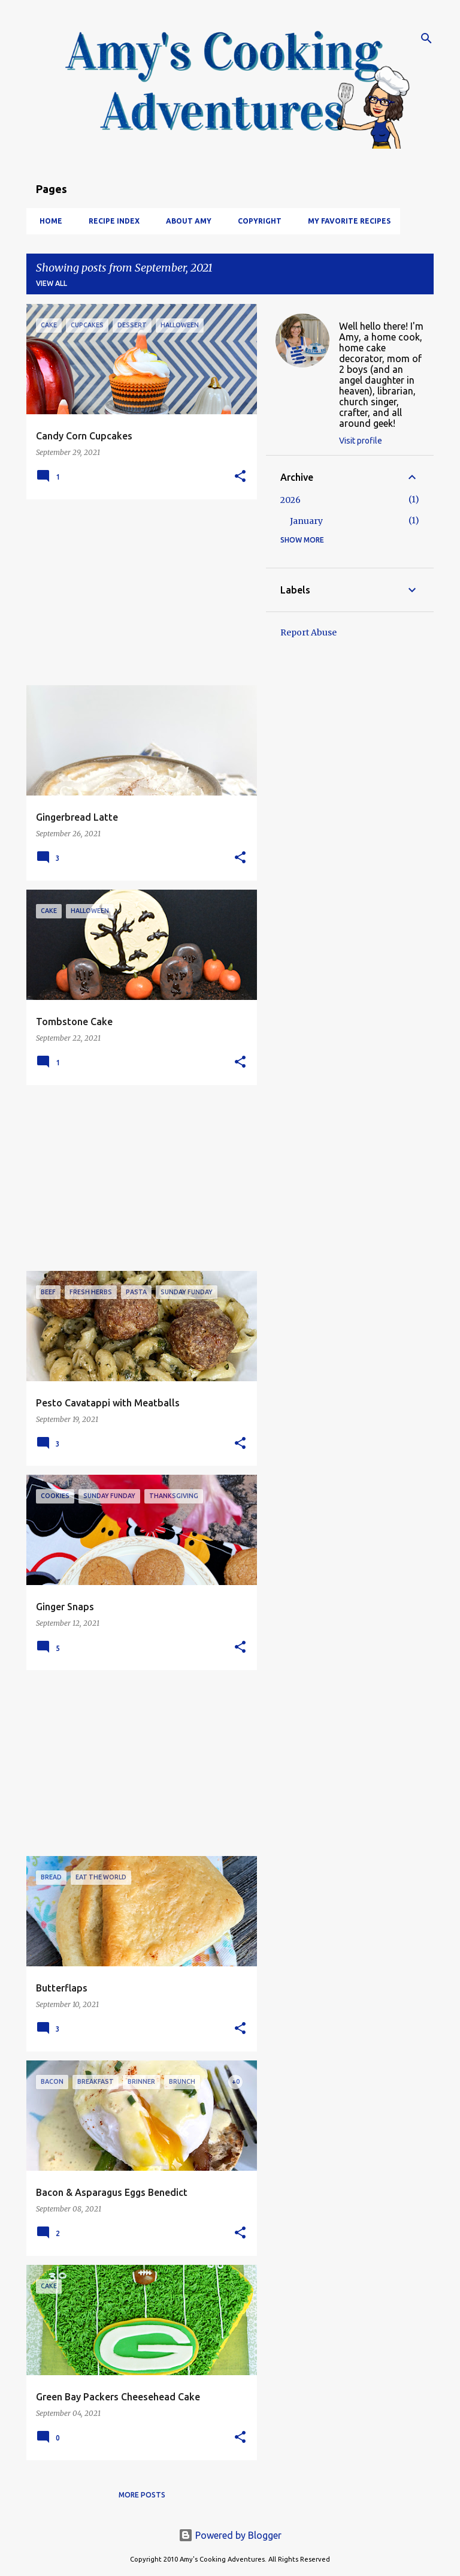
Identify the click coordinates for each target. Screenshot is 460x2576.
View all (51, 283)
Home (47, 221)
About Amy (185, 221)
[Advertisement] (137, 592)
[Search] (426, 38)
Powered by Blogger (230, 2535)
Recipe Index (110, 221)
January (306, 521)
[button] (240, 477)
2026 (290, 500)
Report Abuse (308, 632)
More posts (142, 2495)
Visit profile (360, 440)
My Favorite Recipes (345, 221)
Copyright (256, 221)
